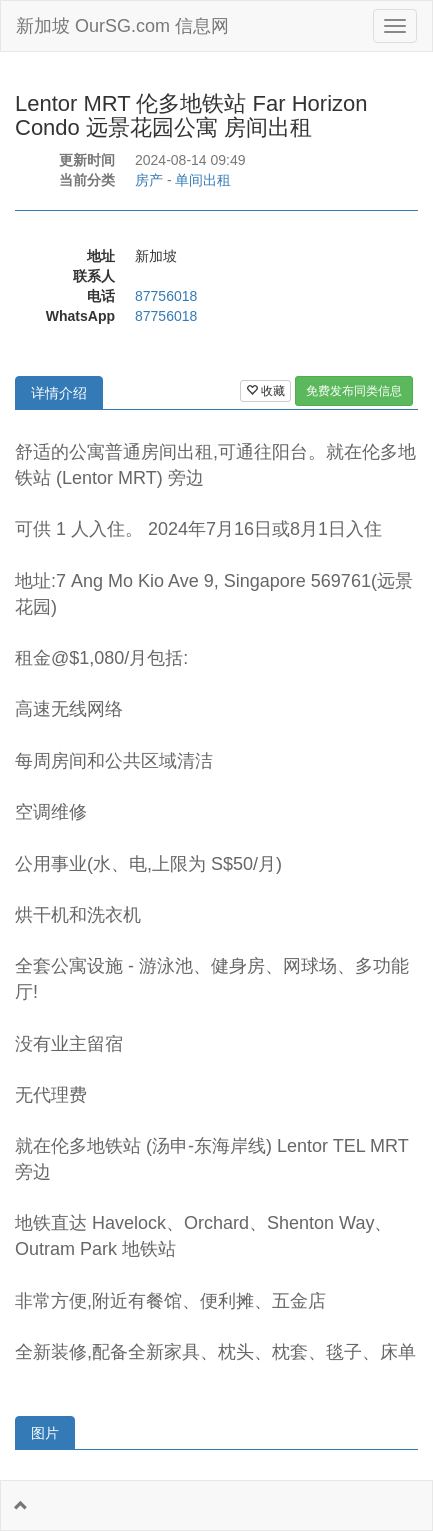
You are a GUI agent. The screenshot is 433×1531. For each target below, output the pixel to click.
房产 (149, 180)
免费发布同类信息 (354, 391)
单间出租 (203, 180)
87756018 (166, 296)
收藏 (265, 391)
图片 (45, 1433)
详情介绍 (59, 393)
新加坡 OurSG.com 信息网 (122, 26)
